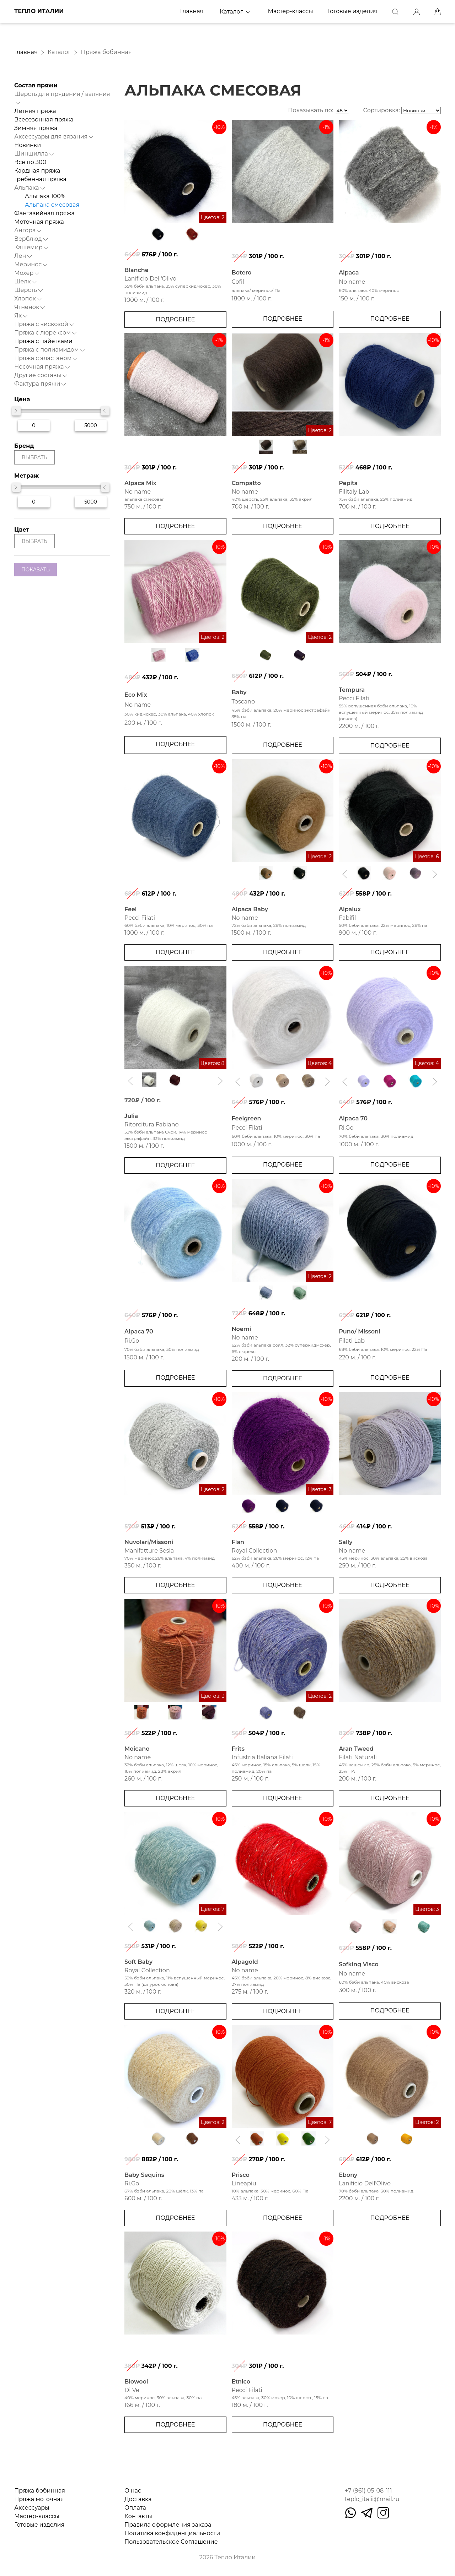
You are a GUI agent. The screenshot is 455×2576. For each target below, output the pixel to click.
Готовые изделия (352, 11)
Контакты (138, 2516)
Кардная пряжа (37, 170)
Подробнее (175, 319)
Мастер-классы (290, 11)
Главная (192, 11)
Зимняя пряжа (36, 128)
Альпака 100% (45, 196)
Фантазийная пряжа (44, 213)
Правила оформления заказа (167, 2524)
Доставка (138, 2499)
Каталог (235, 12)
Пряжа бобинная (39, 2490)
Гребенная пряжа (40, 179)
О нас (132, 2490)
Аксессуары (31, 2507)
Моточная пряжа (39, 221)
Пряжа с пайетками (43, 341)
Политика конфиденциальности (172, 2533)
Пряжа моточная (39, 2499)
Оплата (135, 2507)
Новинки (27, 145)
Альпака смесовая (52, 204)
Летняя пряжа (35, 111)
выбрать (34, 457)
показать (35, 569)
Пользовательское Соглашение (171, 2541)
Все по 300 (30, 162)
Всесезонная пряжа (44, 119)
